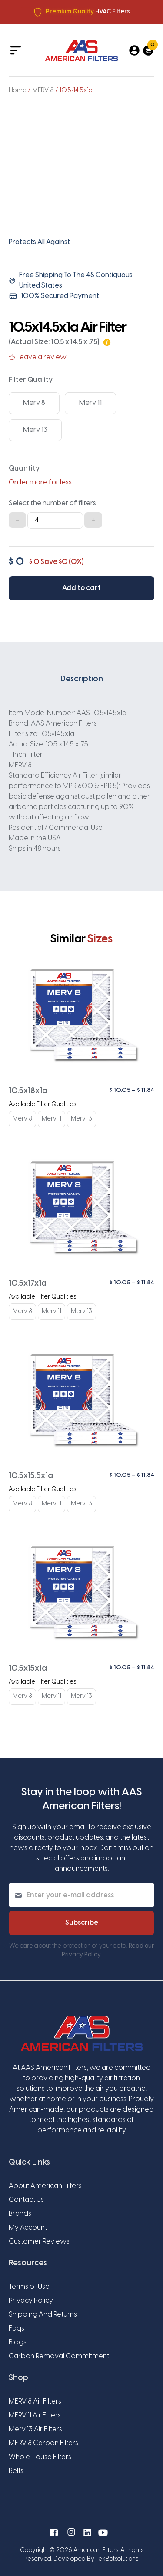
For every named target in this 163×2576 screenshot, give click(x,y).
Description (81, 679)
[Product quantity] (55, 520)
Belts (16, 2471)
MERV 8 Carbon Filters (43, 2443)
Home (18, 90)
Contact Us (26, 2200)
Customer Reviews (39, 2241)
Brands (20, 2214)
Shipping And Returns (43, 2314)
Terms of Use (29, 2287)
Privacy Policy (31, 2300)
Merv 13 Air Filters (35, 2429)
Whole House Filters (40, 2457)
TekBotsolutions (117, 2559)
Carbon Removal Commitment (59, 2356)
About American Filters (45, 2186)
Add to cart (81, 588)
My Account (28, 2227)
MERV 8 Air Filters (35, 2401)
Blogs (18, 2342)
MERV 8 (43, 90)
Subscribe (81, 1922)
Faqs (16, 2328)
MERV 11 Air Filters (35, 2415)
